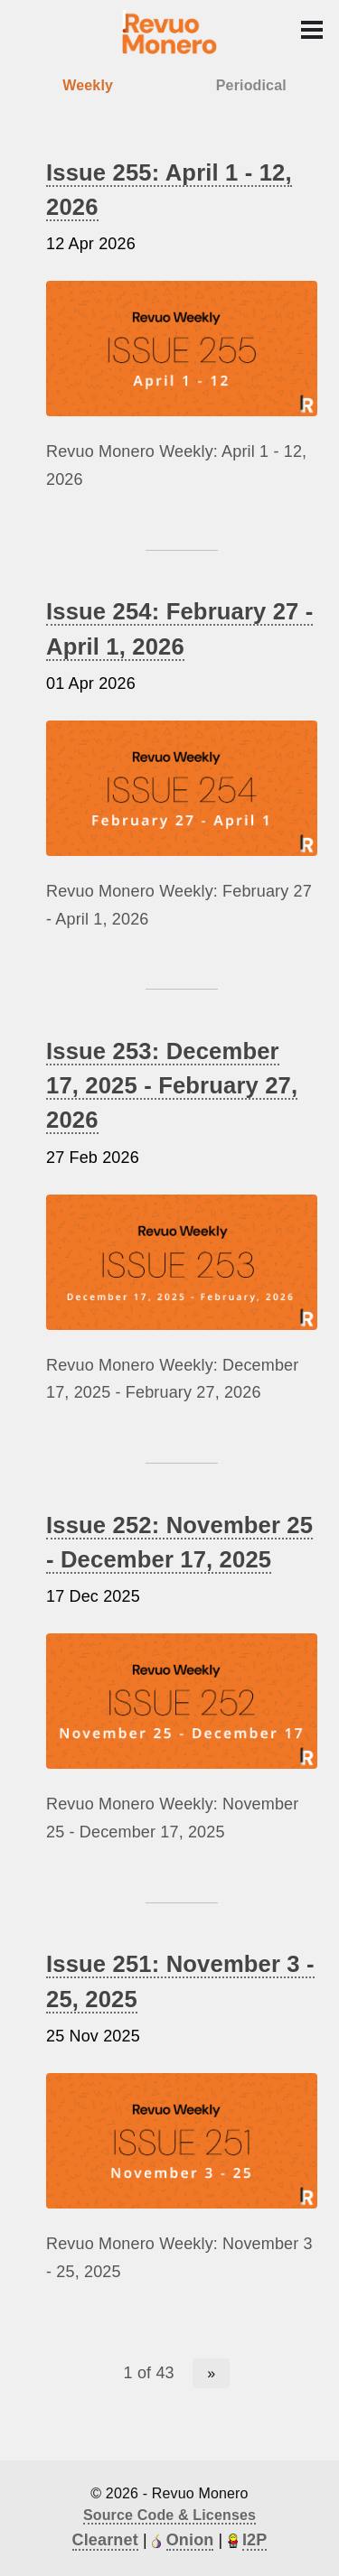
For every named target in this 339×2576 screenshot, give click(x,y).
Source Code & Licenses (169, 2515)
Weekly (87, 85)
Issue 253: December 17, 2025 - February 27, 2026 (171, 1085)
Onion (190, 2540)
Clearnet (105, 2540)
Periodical (251, 85)
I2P (255, 2540)
